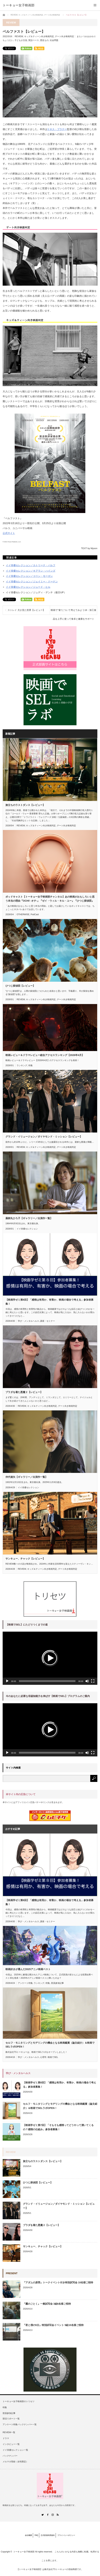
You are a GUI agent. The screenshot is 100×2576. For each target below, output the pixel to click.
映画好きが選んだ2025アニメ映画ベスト (28, 1969)
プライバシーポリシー (66, 2535)
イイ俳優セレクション (27, 1229)
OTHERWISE (23, 914)
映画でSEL (53, 2057)
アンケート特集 (25, 1983)
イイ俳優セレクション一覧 (15, 2450)
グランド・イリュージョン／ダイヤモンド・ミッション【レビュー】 (43, 1136)
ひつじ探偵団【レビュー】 (20, 985)
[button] (50, 1658)
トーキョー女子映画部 (23, 2551)
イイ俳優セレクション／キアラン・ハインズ (30, 570)
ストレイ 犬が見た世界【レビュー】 (26, 610)
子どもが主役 (20, 40)
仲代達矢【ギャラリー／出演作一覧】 (26, 1477)
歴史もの (44, 40)
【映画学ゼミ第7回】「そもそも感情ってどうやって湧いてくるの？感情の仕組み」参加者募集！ (58, 2127)
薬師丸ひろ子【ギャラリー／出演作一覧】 (28, 1218)
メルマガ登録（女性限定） (15, 2461)
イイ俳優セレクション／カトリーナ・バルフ (30, 565)
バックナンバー (10, 2456)
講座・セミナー (47, 1321)
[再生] (7, 1681)
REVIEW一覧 (9, 2432)
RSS (57, 2514)
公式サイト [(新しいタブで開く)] (9, 533)
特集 (30, 1065)
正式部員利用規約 (48, 2535)
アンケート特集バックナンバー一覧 (20, 2424)
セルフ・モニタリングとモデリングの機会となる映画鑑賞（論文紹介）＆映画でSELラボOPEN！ (50, 2044)
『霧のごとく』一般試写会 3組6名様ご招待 (47, 2303)
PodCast (35, 914)
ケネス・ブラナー (57, 129)
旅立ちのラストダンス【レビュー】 (25, 805)
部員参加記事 (57, 1983)
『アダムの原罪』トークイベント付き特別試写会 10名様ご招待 (58, 2282)
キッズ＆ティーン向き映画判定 (39, 36)
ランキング (22, 1065)
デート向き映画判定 (64, 36)
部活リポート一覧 (11, 2418)
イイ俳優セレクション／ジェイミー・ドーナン (32, 581)
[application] (50, 1658)
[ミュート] (87, 1681)
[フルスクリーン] (93, 1681)
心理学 (43, 2057)
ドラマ (6, 2438)
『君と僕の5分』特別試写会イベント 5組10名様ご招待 (53, 2325)
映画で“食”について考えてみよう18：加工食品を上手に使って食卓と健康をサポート (73, 612)
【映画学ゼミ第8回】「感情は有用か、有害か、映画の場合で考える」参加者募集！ (49, 1301)
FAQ (36, 2535)
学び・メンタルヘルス (28, 1321)
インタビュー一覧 (11, 2444)
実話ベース (33, 40)
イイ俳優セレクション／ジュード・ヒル (28, 587)
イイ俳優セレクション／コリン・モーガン (29, 576)
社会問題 (54, 40)
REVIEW (19, 36)
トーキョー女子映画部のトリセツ (18, 2401)
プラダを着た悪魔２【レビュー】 (24, 1392)
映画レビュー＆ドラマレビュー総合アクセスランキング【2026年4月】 (44, 1055)
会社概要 (28, 2535)
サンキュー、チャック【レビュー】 (25, 1558)
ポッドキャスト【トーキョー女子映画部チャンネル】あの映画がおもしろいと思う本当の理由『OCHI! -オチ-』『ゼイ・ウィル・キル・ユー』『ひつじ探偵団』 (50, 898)
